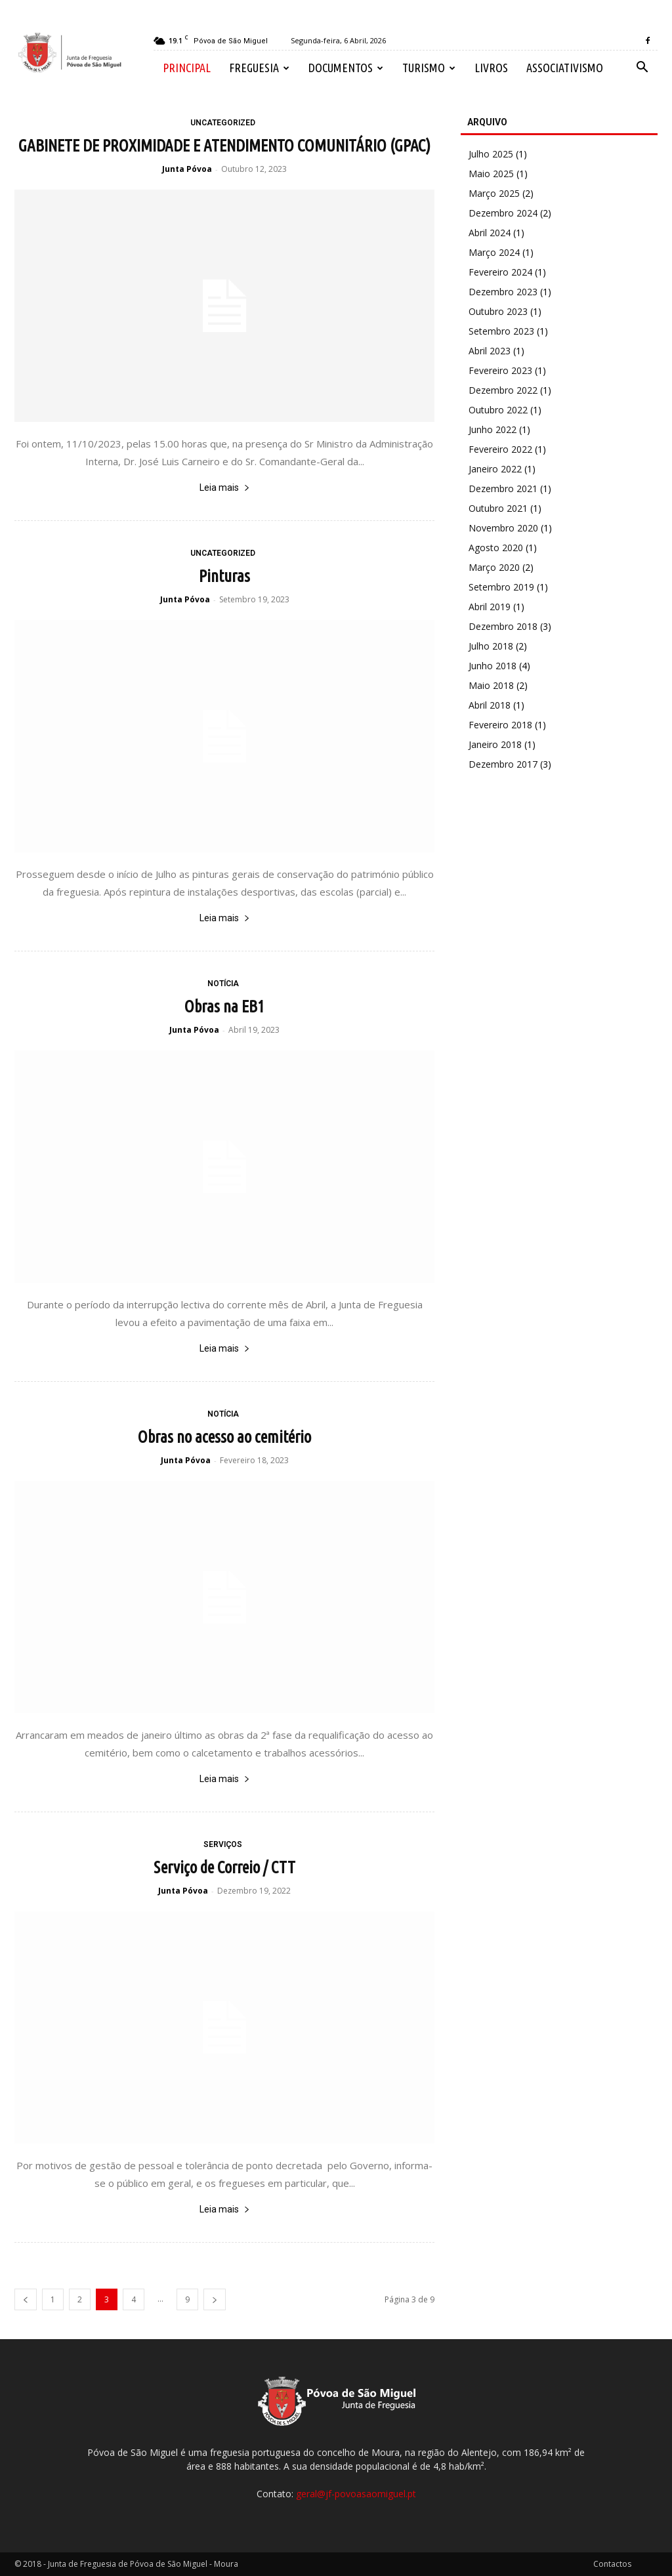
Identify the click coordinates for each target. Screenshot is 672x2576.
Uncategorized (222, 122)
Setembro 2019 (501, 587)
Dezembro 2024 (503, 213)
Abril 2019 (490, 606)
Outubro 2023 (498, 311)
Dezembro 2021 (503, 488)
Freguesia (259, 67)
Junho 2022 (492, 429)
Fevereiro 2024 (500, 272)
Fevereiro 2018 (500, 724)
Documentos (345, 67)
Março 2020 (494, 567)
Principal (187, 67)
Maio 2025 (491, 173)
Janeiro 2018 (495, 744)
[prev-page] (25, 2299)
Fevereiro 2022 (500, 449)
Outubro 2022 (498, 410)
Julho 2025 (491, 154)
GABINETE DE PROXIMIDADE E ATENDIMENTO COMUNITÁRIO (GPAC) (224, 145)
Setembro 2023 (501, 331)
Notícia (223, 983)
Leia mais (225, 487)
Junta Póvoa (187, 169)
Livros (491, 67)
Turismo (428, 67)
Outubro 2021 (498, 508)
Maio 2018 (491, 685)
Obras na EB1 (224, 1006)
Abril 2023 (490, 350)
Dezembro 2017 (503, 764)
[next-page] (214, 2299)
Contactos (612, 2563)
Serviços (222, 1844)
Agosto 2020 (496, 547)
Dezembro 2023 (503, 291)
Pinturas (224, 576)
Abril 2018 (490, 705)
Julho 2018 (491, 646)
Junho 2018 (492, 665)
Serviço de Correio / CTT (224, 1867)
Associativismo (564, 67)
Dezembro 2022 (503, 390)
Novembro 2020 (503, 528)
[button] (642, 68)
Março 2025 (494, 193)
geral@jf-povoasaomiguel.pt (356, 2493)
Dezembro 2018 (503, 626)
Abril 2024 (490, 232)
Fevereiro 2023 (500, 370)
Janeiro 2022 (495, 469)
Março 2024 (494, 252)
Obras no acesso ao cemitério (224, 1437)
